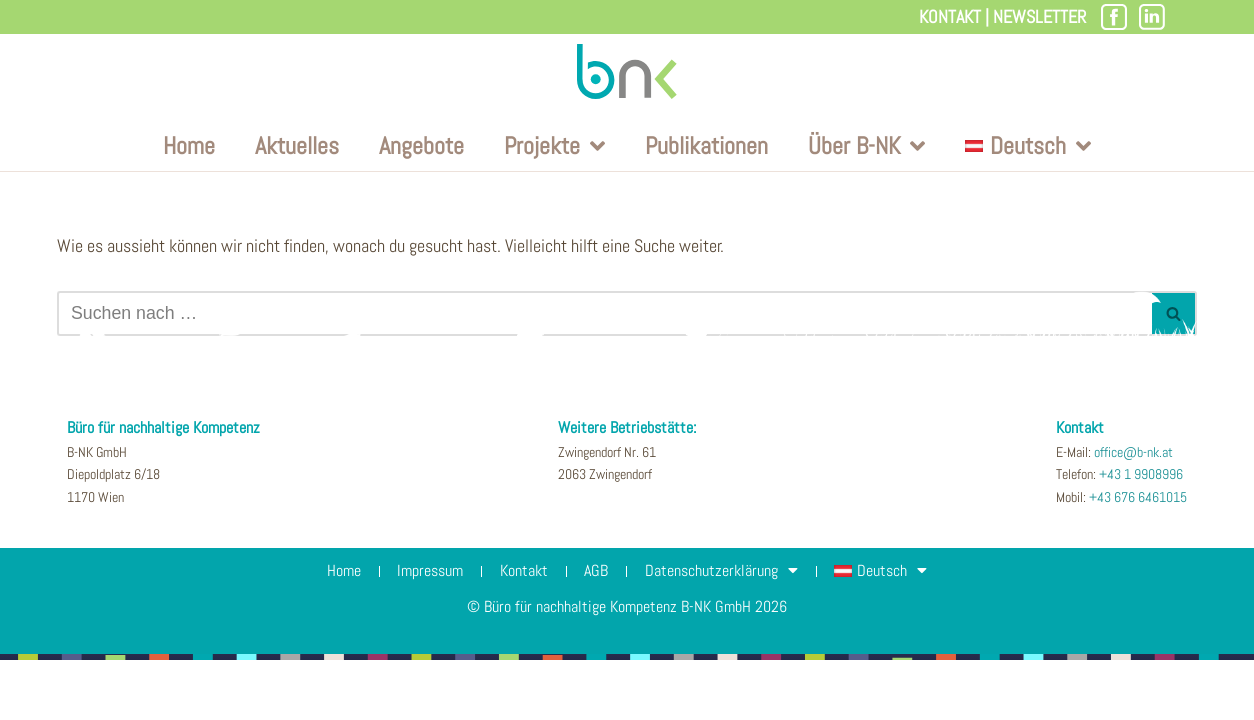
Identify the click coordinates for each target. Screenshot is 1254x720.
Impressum (424, 630)
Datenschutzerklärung (728, 631)
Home (189, 146)
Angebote (421, 146)
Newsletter (1039, 16)
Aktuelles (297, 146)
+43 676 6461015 (1138, 557)
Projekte (554, 147)
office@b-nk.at (1133, 512)
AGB (599, 630)
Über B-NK (866, 147)
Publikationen (706, 146)
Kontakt (950, 16)
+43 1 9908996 (1141, 535)
